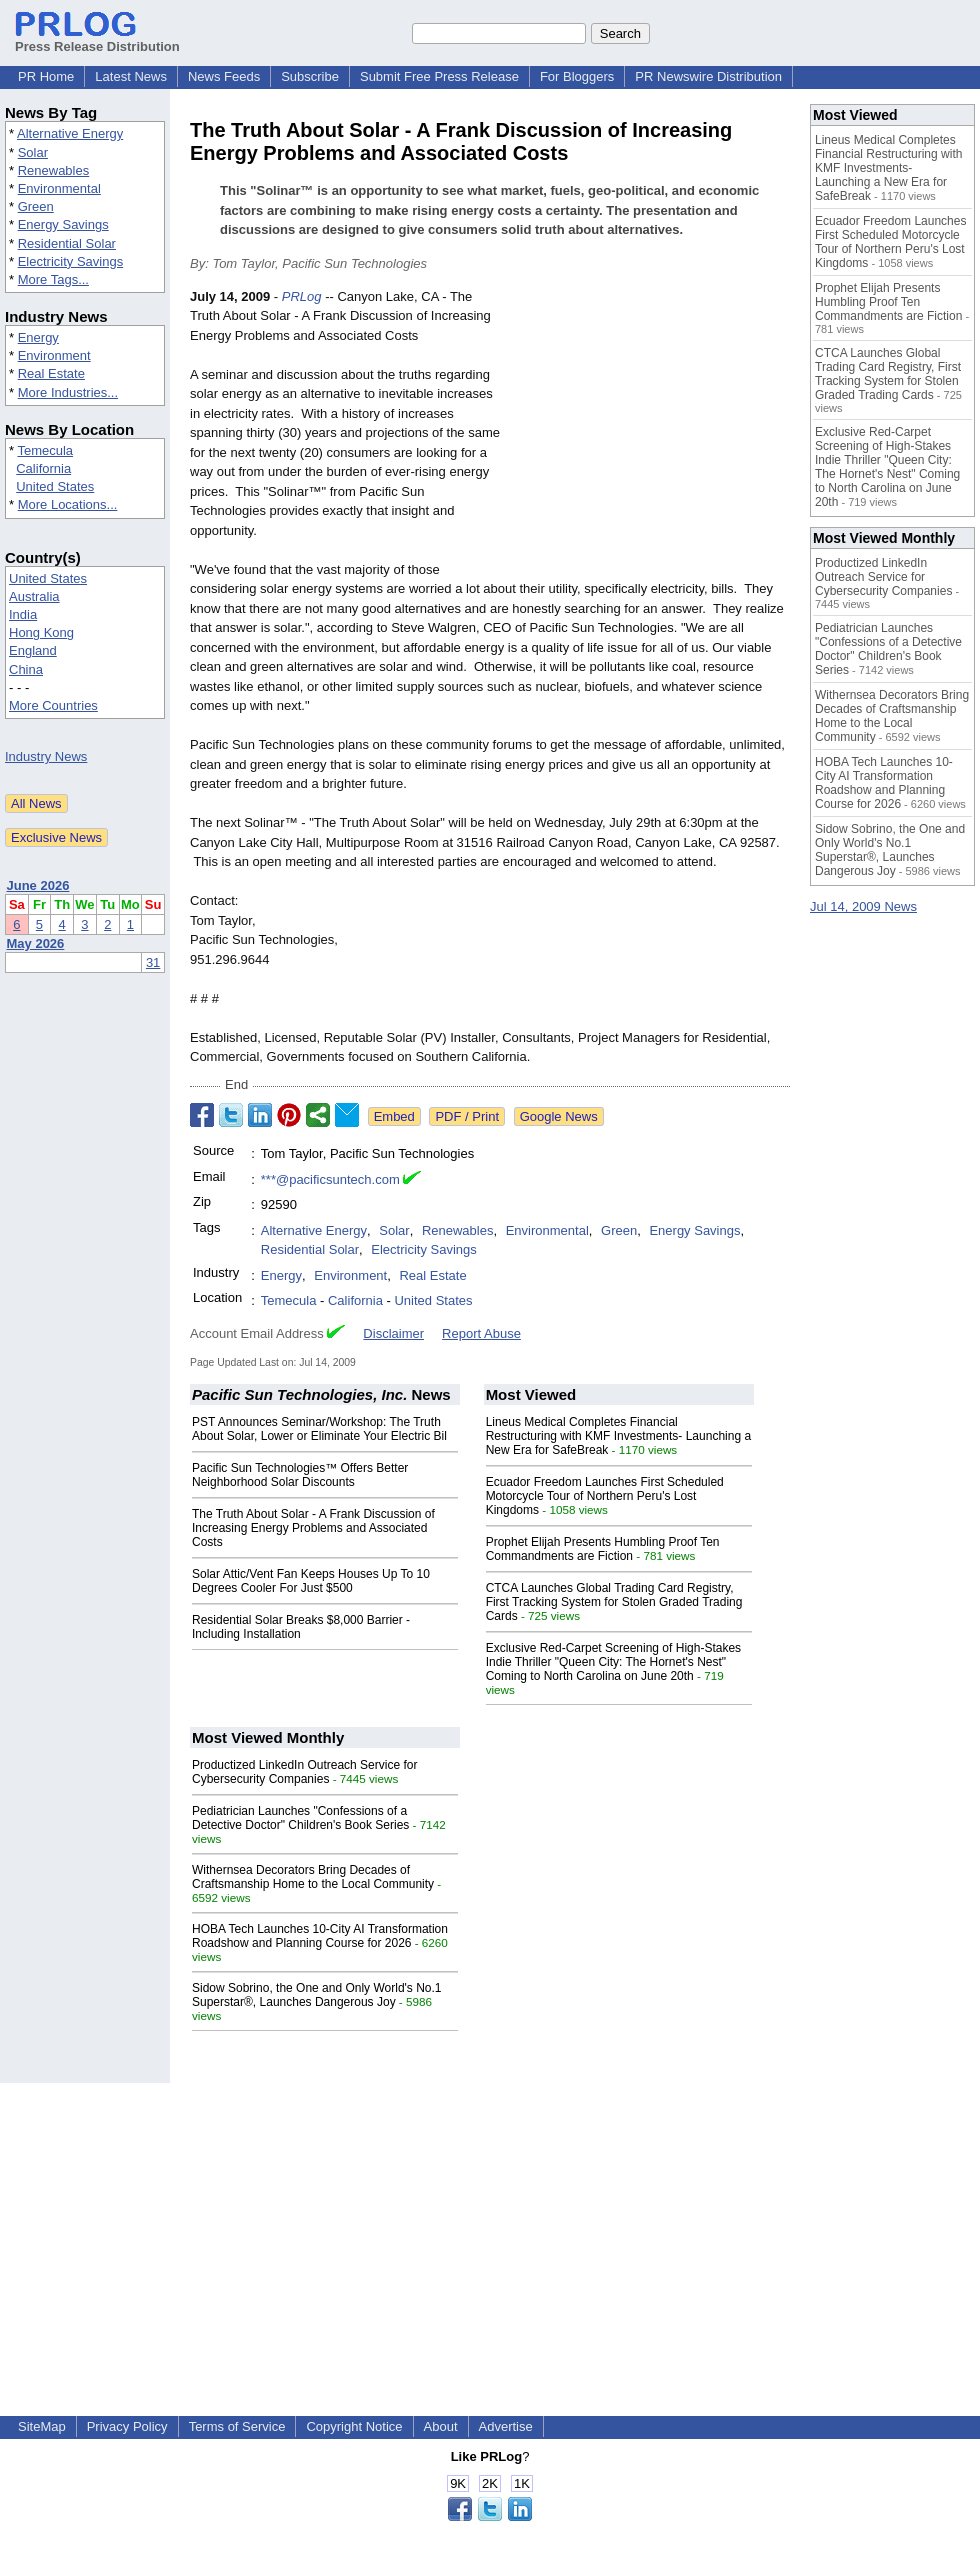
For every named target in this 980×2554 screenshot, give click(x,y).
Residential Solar (67, 243)
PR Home (46, 76)
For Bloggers (577, 76)
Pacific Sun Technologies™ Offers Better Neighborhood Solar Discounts (300, 1475)
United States (55, 486)
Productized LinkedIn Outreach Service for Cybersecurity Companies (304, 1772)
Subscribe (310, 76)
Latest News (131, 76)
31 (153, 962)
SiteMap (42, 2426)
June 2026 (38, 885)
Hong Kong (41, 632)
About (441, 2426)
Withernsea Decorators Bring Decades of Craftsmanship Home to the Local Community (313, 1877)
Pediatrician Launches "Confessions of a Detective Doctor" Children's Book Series (300, 1818)
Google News (559, 1116)
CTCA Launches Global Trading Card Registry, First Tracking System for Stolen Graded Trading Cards (614, 1602)
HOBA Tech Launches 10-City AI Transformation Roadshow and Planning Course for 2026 (320, 1936)
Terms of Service (237, 2426)
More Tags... (53, 279)
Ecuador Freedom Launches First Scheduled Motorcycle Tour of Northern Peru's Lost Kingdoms (605, 1496)
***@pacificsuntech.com (330, 1179)
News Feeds (224, 76)
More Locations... (68, 504)
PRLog (302, 296)
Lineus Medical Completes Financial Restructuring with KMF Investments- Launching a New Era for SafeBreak (618, 1436)
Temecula (45, 450)
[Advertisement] (651, 434)
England (33, 650)
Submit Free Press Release (439, 76)
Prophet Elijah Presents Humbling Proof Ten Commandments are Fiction (603, 1549)
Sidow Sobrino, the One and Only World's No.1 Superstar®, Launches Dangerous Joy (317, 1995)
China (26, 669)
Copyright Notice (354, 2426)
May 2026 (36, 943)
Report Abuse (481, 1333)
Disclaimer (393, 1333)
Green (36, 206)
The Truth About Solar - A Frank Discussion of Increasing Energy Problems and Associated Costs (313, 1528)
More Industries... (68, 392)
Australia (34, 596)
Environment (54, 355)
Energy (38, 337)
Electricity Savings (70, 261)
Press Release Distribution (97, 39)
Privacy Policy (127, 2426)
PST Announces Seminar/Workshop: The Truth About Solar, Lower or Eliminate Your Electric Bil (319, 1429)
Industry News (46, 756)
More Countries (53, 705)
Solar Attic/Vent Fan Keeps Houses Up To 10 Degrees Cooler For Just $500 (311, 1581)
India (23, 614)
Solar (33, 152)
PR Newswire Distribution (708, 76)
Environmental (59, 188)
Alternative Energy (70, 133)
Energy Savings (63, 224)
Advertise (506, 2426)
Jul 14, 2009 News (863, 906)
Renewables (54, 170)
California (43, 468)
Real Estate (51, 373)
